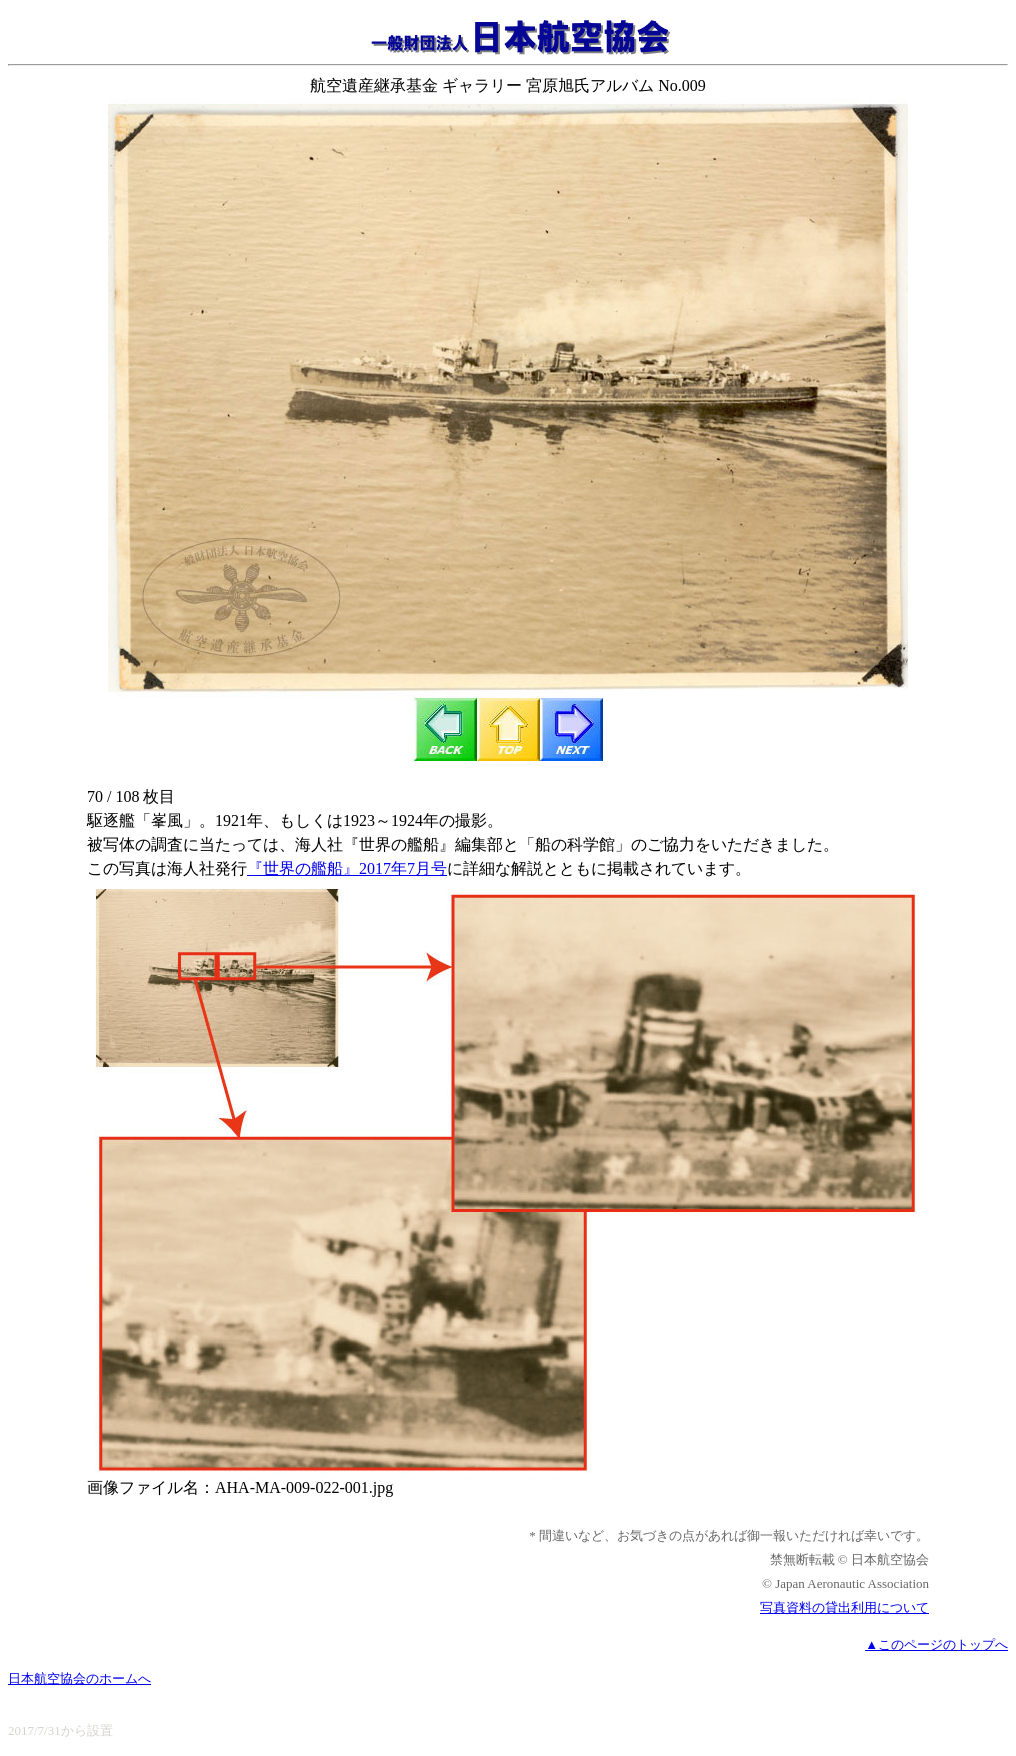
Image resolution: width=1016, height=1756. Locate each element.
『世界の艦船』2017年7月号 (347, 868)
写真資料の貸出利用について (844, 1607)
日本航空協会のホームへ (79, 1678)
